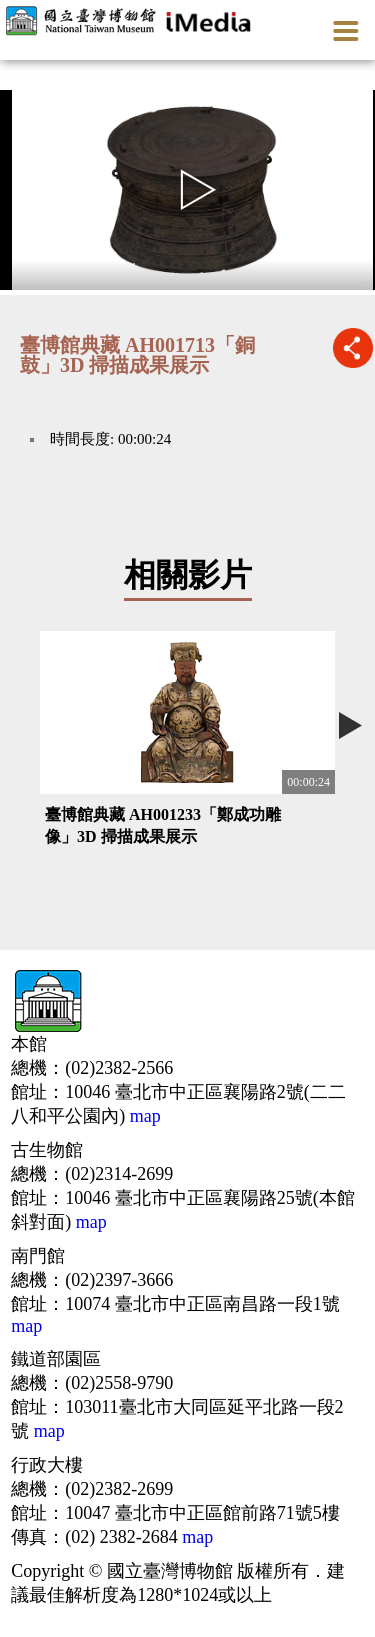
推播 (352, 347)
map (143, 1116)
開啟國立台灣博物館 (131, 20)
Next (350, 725)
